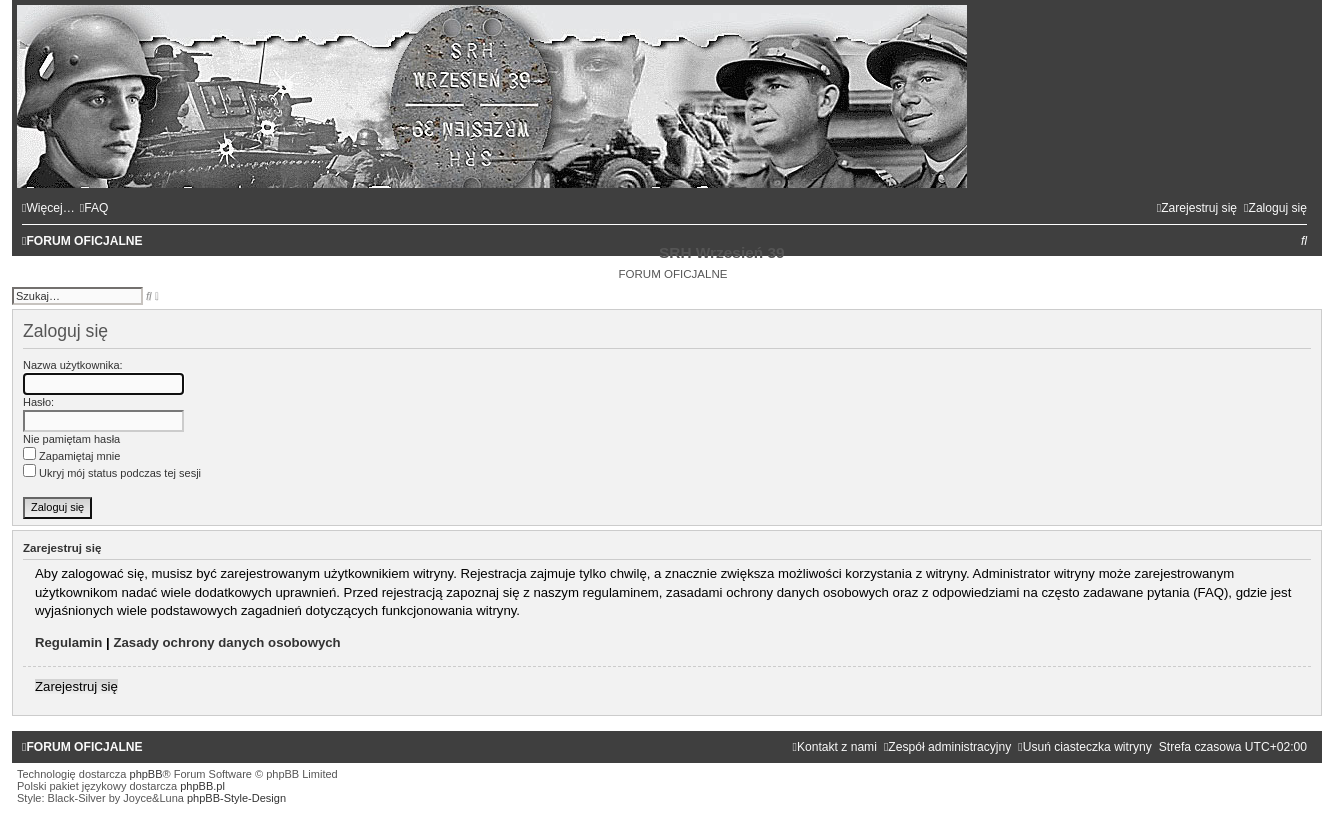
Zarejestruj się (76, 686)
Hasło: (38, 402)
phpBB (146, 774)
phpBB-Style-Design (236, 798)
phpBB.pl (202, 786)
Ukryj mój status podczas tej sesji (112, 473)
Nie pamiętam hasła (71, 439)
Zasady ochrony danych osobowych (226, 642)
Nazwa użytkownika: (73, 365)
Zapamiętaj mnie (71, 456)
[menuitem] (94, 208)
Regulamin (68, 642)
